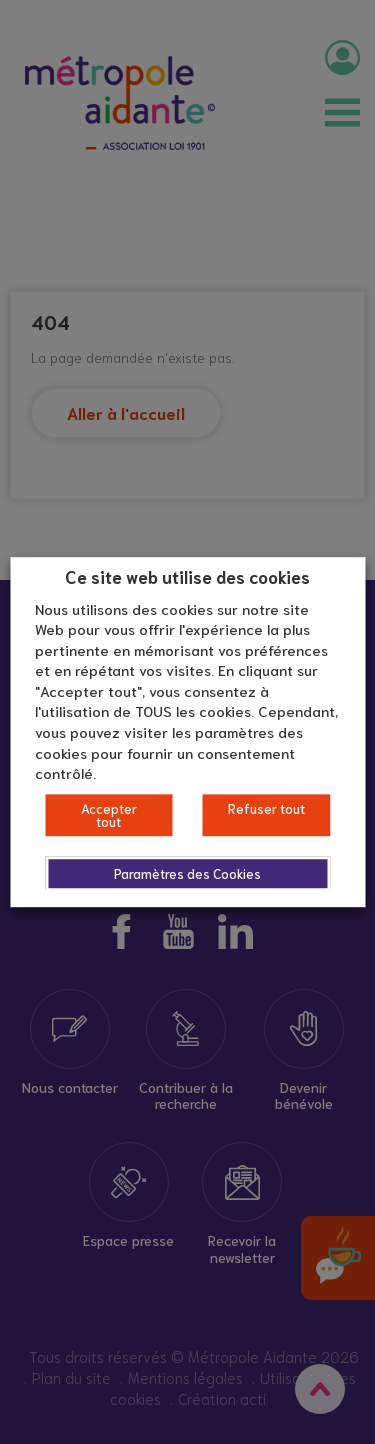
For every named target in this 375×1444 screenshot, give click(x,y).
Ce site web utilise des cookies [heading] (187, 576)
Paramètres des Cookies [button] (187, 873)
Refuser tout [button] (266, 808)
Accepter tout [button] (109, 815)
